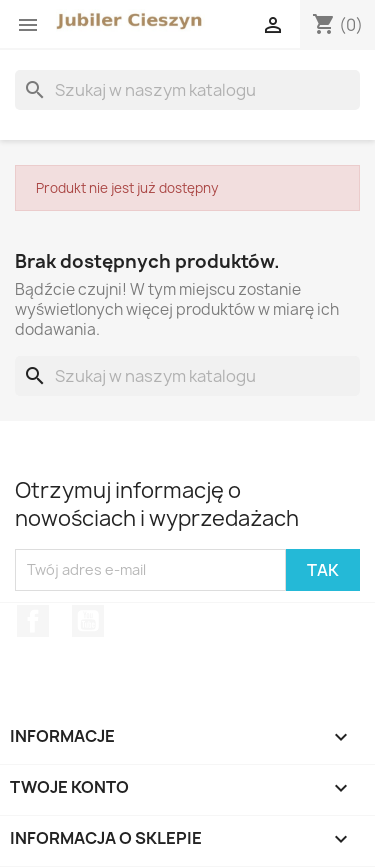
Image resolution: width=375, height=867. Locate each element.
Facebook (33, 621)
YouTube (88, 621)
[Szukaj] (187, 90)
